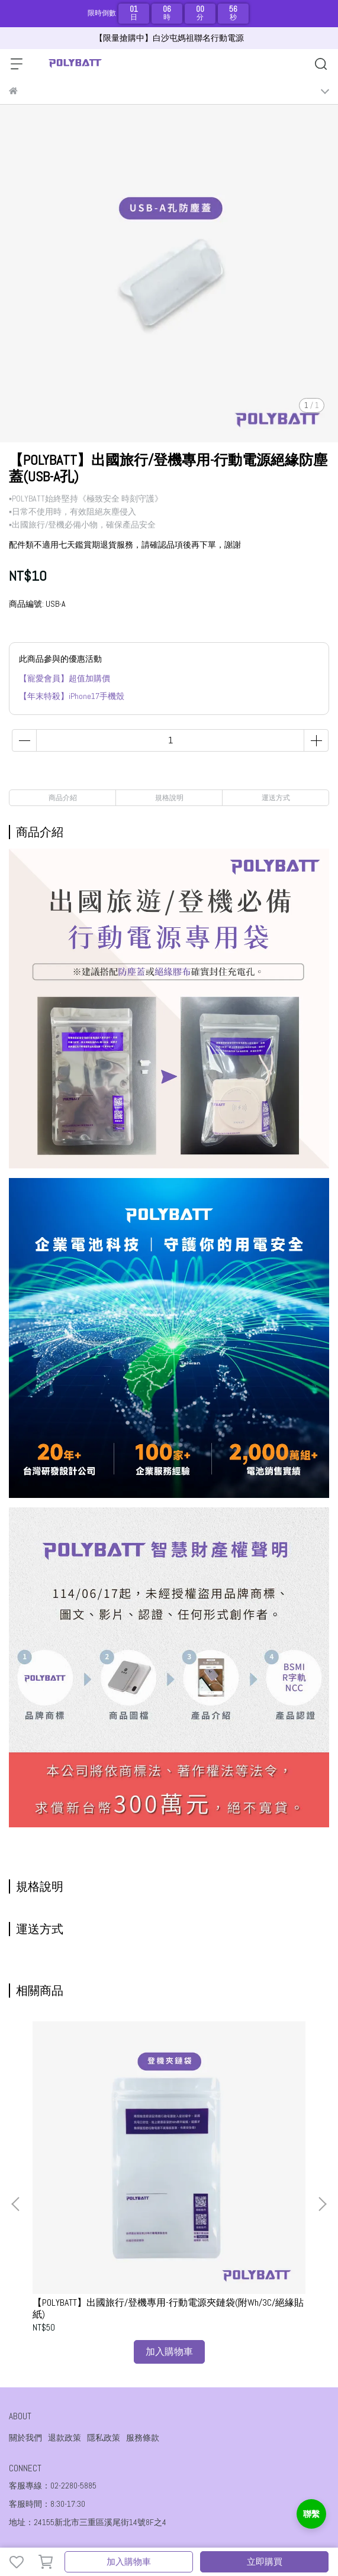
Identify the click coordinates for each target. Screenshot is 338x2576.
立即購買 (264, 2561)
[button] (322, 2133)
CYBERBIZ (212, 2531)
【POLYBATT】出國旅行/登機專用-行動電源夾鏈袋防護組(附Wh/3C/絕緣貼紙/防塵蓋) (237, 2166)
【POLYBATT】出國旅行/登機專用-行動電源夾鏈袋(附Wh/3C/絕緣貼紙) (97, 2166)
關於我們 (25, 2295)
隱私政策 (103, 2295)
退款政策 (64, 2295)
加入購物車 (129, 2561)
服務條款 (142, 2295)
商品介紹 (63, 797)
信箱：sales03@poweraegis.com (66, 2428)
